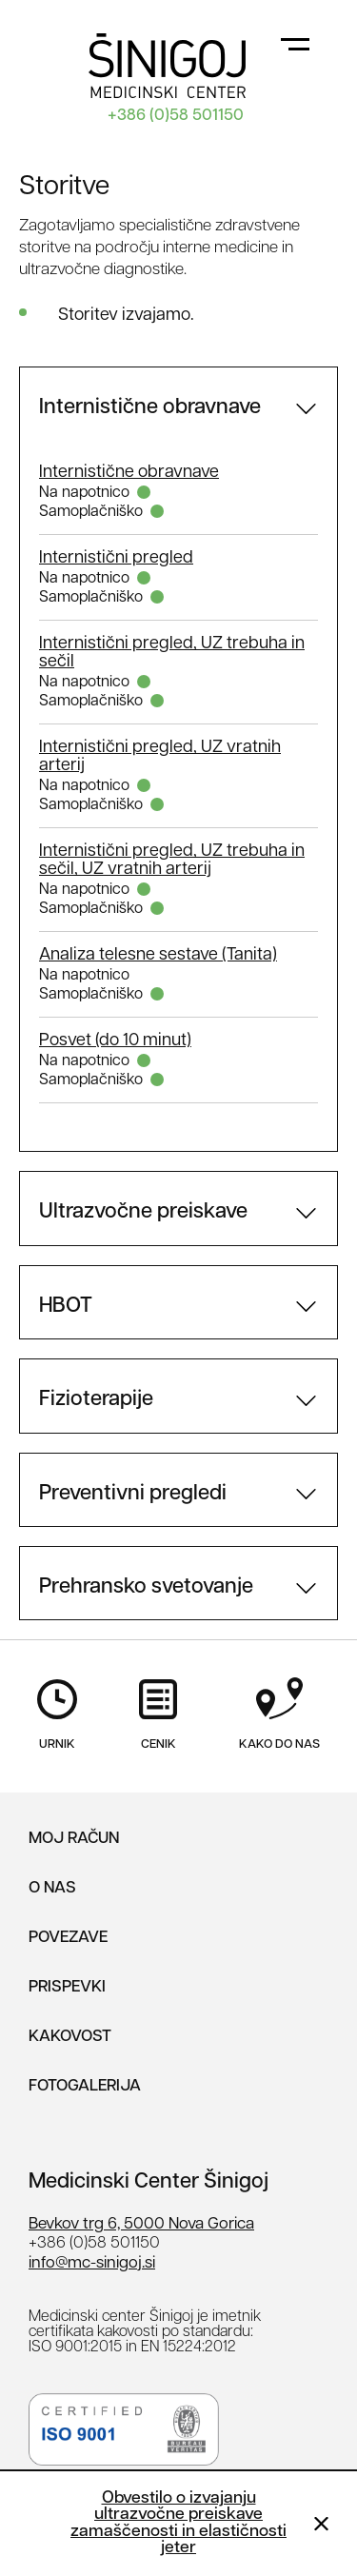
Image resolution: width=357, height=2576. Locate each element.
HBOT (65, 1307)
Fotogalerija (85, 2086)
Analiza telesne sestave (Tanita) (158, 955)
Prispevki (67, 1987)
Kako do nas (279, 1731)
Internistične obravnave (150, 408)
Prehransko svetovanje (146, 1587)
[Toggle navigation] (295, 42)
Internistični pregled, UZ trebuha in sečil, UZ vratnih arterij (172, 860)
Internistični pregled (116, 558)
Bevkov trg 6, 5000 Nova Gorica (141, 2224)
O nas (52, 1888)
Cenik (158, 1731)
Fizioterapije (96, 1400)
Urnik (57, 1731)
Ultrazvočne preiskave (143, 1212)
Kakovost (70, 2037)
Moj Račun (74, 1839)
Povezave (68, 1938)
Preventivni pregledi (133, 1494)
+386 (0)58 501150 (176, 116)
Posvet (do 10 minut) (115, 1041)
